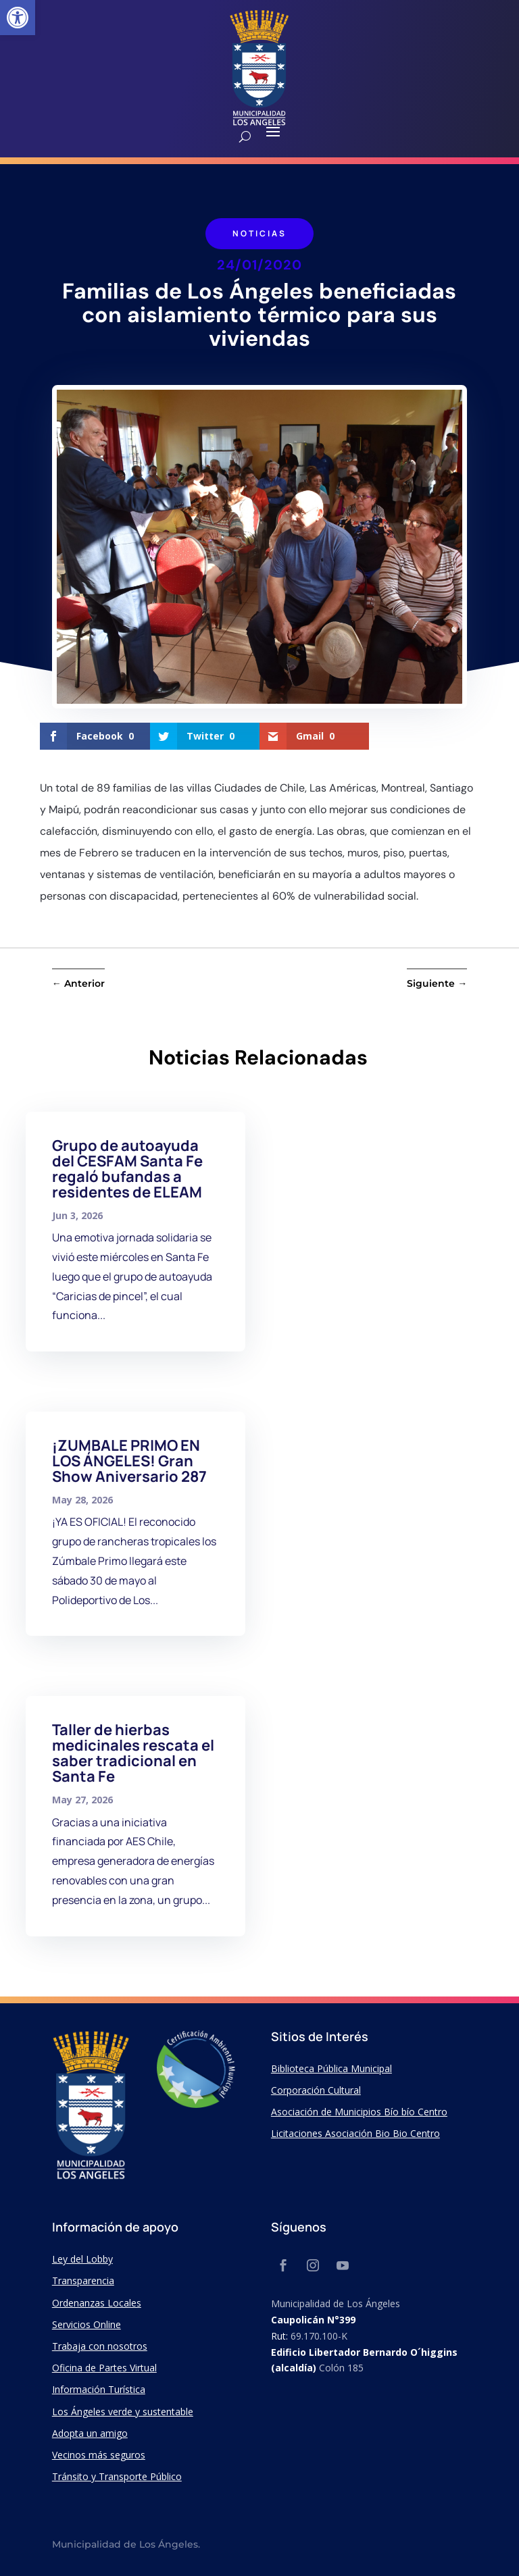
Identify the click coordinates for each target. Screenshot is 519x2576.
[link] (17, 17)
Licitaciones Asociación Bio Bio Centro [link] (355, 2133)
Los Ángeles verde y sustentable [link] (122, 2411)
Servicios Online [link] (86, 2324)
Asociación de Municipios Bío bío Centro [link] (359, 2111)
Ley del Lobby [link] (82, 2258)
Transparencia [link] (83, 2280)
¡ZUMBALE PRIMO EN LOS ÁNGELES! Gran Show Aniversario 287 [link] (129, 1461)
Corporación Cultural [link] (316, 2090)
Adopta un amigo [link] (90, 2433)
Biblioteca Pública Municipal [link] (331, 2068)
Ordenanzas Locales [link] (96, 2302)
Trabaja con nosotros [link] (99, 2346)
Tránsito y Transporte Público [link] (117, 2476)
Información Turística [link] (98, 2389)
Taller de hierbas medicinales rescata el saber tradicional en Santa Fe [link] (133, 1753)
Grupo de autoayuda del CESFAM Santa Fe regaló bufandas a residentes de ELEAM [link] (127, 1168)
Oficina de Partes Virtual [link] (104, 2367)
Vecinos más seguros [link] (98, 2454)
